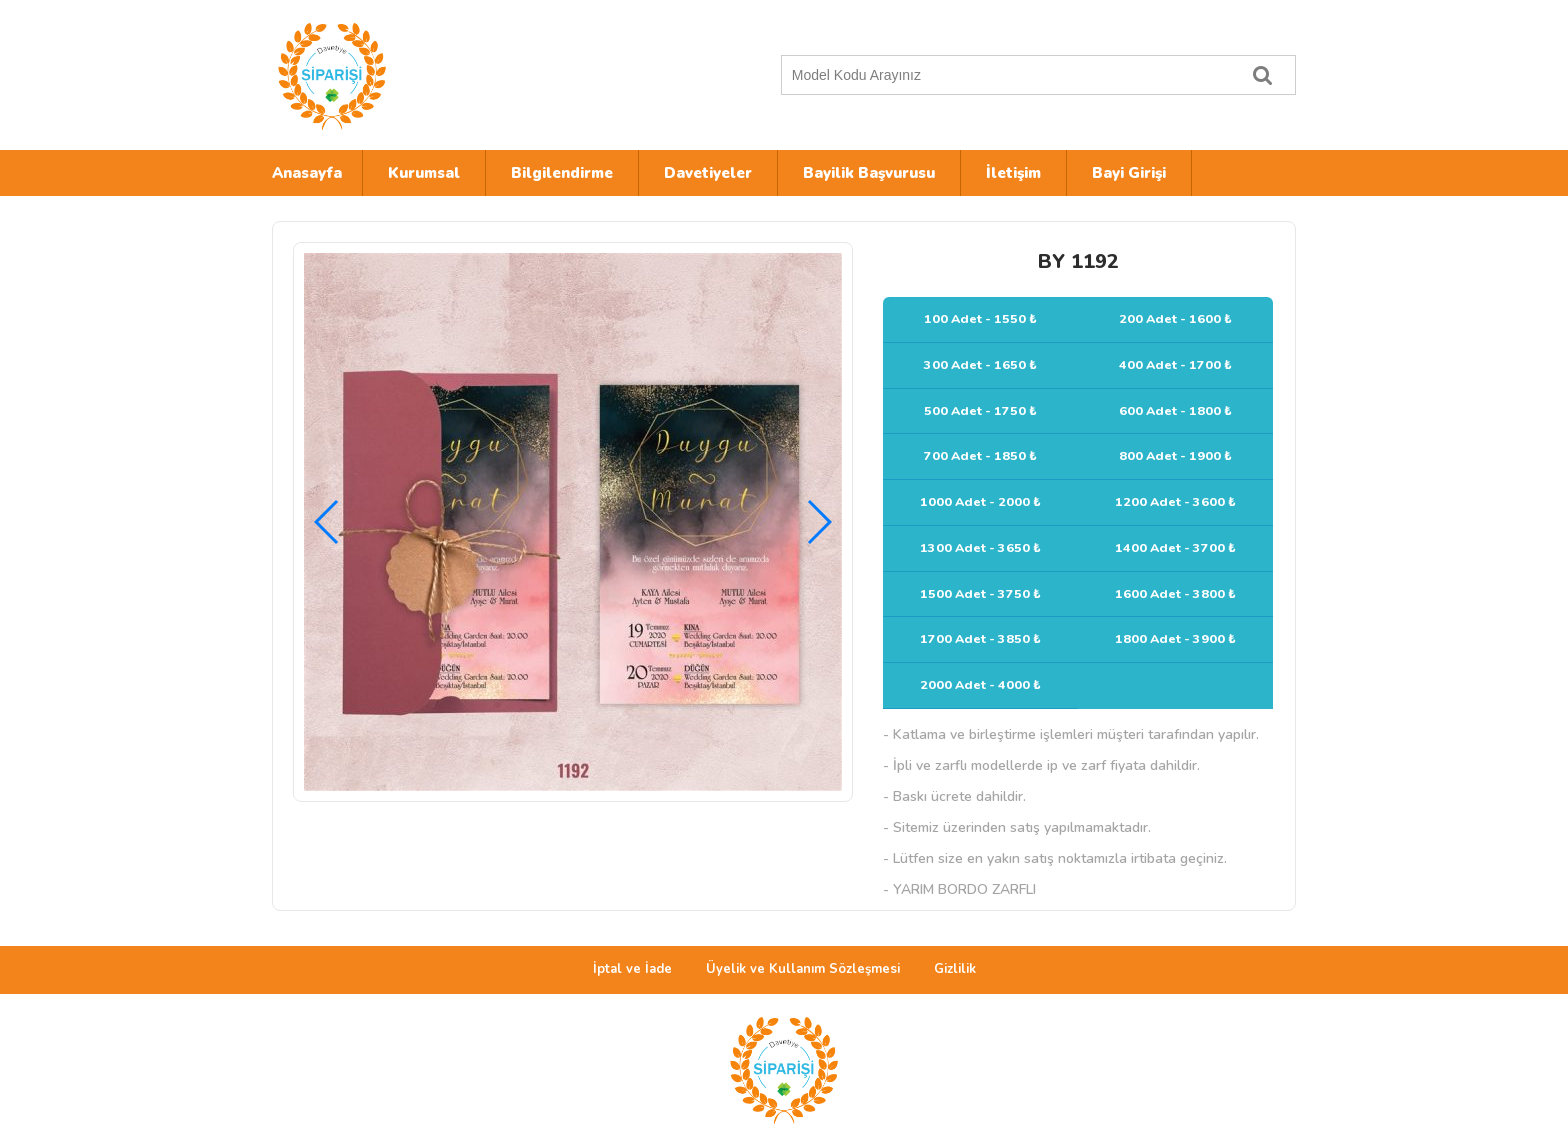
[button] (818, 522)
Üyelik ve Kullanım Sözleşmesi (803, 969)
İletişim (1013, 173)
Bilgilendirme (562, 173)
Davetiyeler (708, 173)
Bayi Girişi (1129, 173)
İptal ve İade (632, 969)
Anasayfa (307, 173)
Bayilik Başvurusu (869, 173)
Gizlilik (955, 969)
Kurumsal (424, 173)
